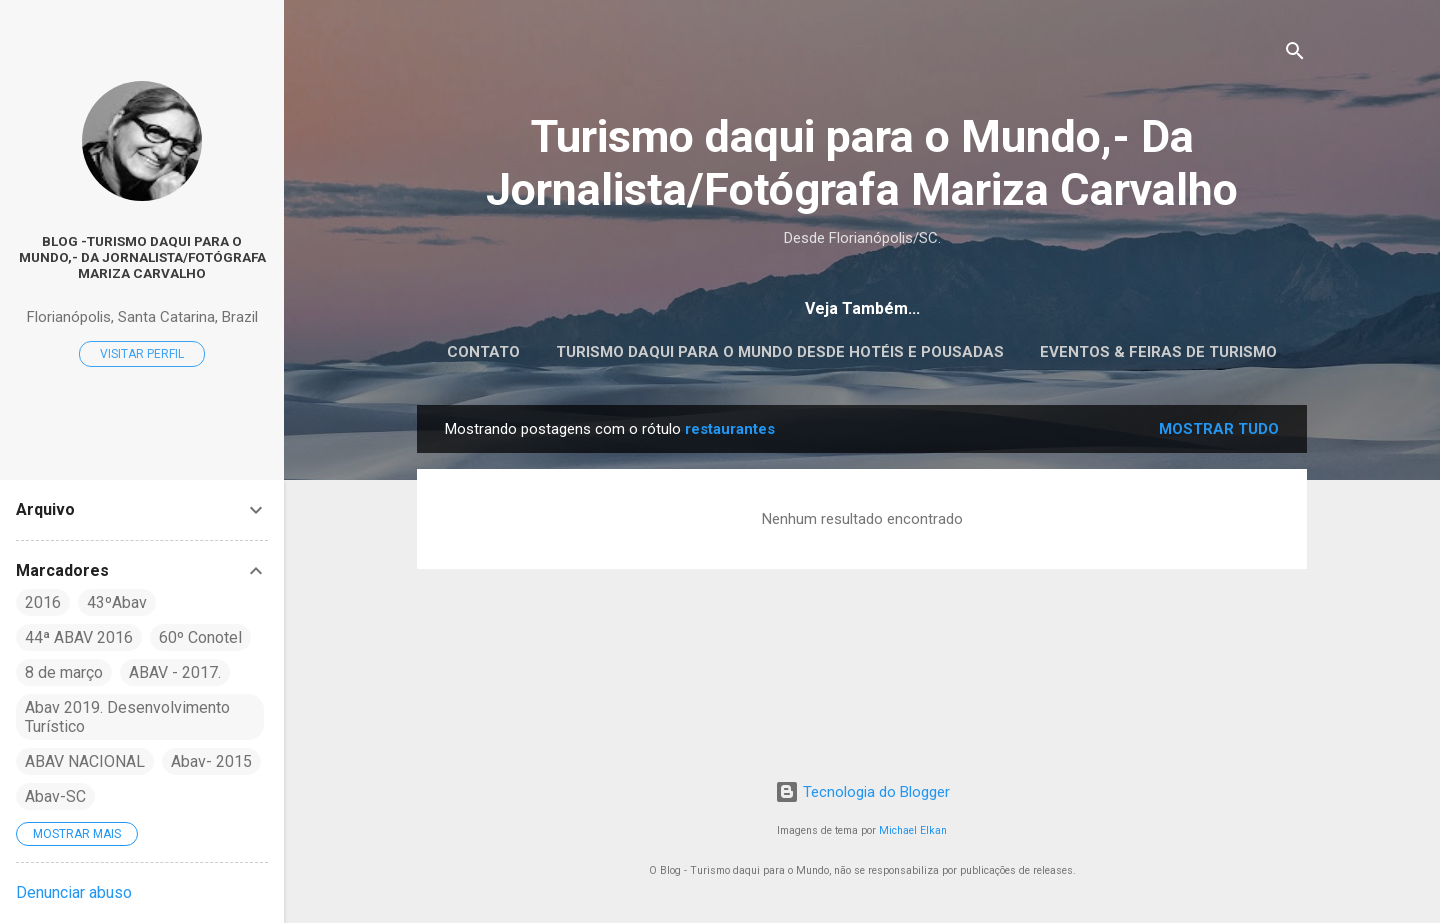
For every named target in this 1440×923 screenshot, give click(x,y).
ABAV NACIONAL (85, 761)
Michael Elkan (913, 830)
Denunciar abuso (74, 892)
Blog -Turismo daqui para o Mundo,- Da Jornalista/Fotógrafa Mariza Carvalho (142, 257)
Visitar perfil (142, 354)
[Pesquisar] (1295, 54)
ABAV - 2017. (175, 672)
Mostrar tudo (1219, 429)
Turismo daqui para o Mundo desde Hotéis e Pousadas (780, 352)
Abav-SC (55, 796)
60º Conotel (200, 637)
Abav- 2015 (211, 761)
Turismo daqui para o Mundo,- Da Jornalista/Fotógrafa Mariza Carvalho (862, 163)
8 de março (64, 672)
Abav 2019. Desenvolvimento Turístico (127, 717)
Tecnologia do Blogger (862, 792)
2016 (43, 602)
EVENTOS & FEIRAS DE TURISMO (1158, 352)
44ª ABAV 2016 (79, 637)
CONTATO (483, 352)
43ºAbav (117, 602)
